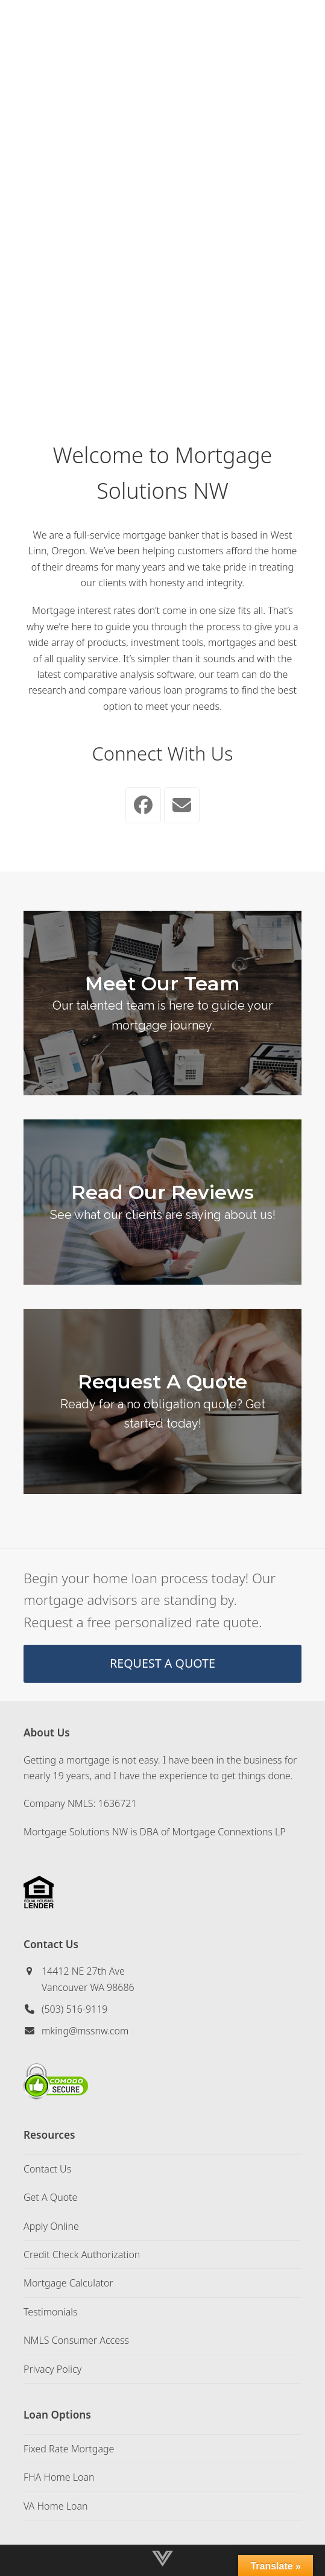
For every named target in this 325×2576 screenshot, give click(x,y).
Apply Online (51, 2226)
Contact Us (47, 2169)
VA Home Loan (56, 2506)
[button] (302, 27)
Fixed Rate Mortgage (69, 2448)
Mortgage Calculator (68, 2283)
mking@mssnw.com (85, 2030)
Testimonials (51, 2311)
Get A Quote (50, 2197)
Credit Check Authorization (82, 2254)
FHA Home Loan (59, 2477)
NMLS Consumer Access (76, 2340)
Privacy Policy (52, 2369)
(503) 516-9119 (75, 2009)
